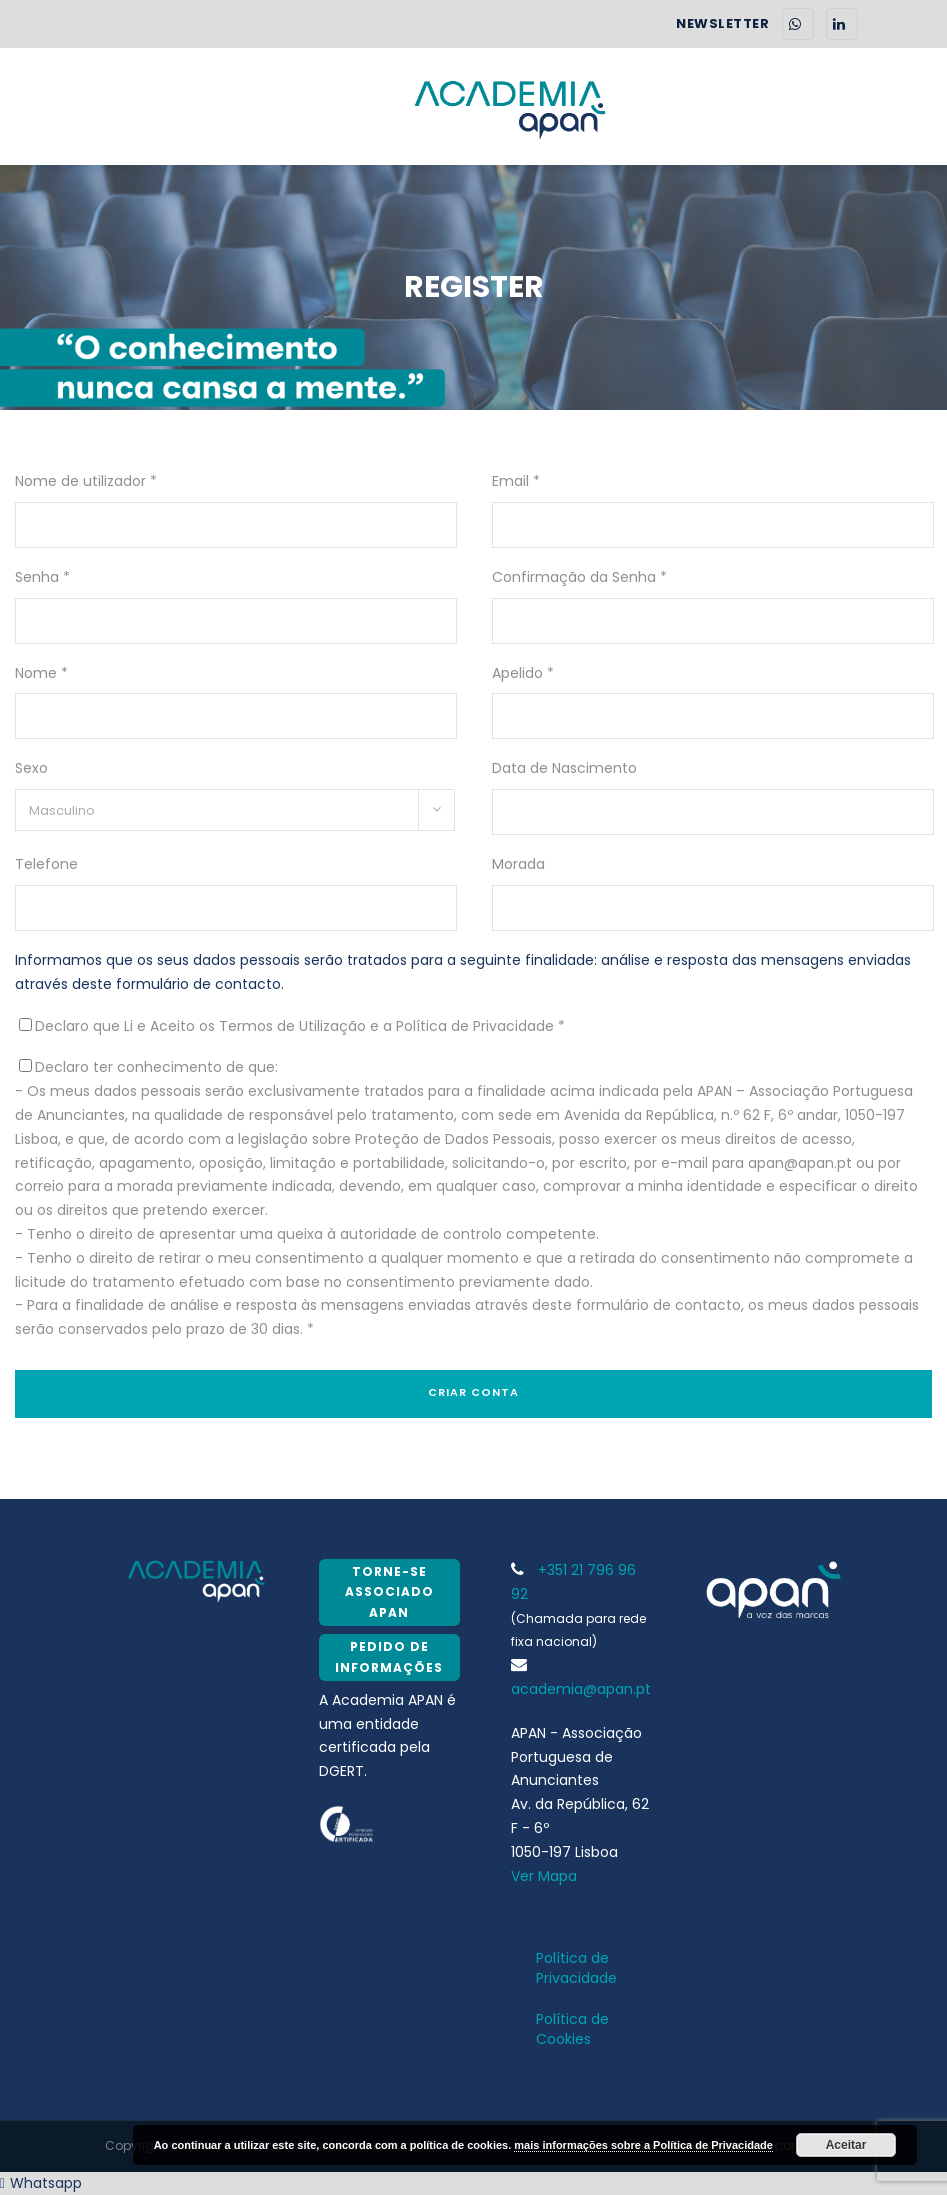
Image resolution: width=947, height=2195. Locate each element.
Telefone (46, 864)
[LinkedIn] (842, 24)
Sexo (31, 768)
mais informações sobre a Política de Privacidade (643, 2145)
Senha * (42, 577)
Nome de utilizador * (86, 481)
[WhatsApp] (798, 24)
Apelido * (523, 673)
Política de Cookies (572, 2029)
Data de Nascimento (564, 768)
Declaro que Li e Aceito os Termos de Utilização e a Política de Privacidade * (300, 1026)
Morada (518, 864)
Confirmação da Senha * (579, 577)
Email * (516, 481)
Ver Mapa (544, 1876)
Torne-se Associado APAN (389, 1592)
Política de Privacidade (576, 1968)
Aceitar (846, 2145)
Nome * (41, 673)
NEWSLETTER (722, 24)
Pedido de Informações (389, 1656)
